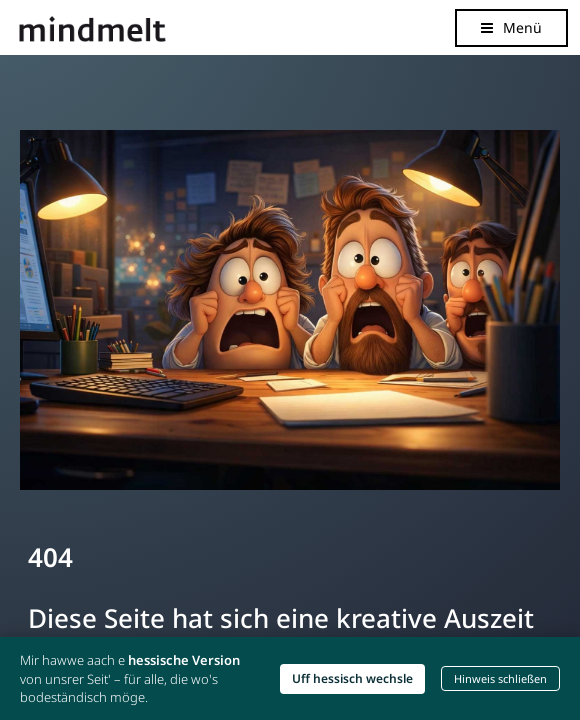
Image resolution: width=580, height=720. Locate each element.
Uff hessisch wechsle (352, 678)
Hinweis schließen (500, 678)
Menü (522, 27)
